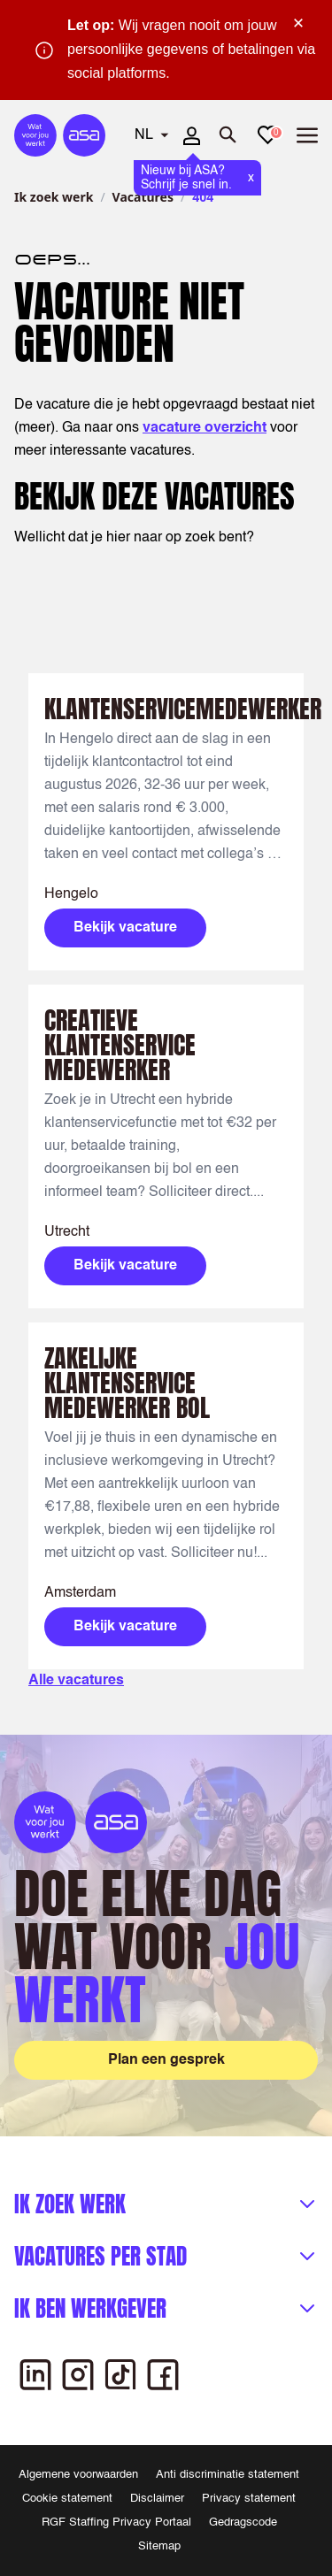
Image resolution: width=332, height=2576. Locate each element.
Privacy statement (249, 2498)
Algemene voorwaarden (78, 2474)
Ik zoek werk (53, 196)
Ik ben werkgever (90, 2308)
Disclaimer (157, 2498)
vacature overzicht (204, 428)
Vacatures (143, 196)
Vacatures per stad (100, 2256)
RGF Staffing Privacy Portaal (116, 2522)
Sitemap (159, 2546)
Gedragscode (243, 2522)
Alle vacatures (76, 1681)
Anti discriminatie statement (227, 2474)
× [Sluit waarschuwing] (298, 23)
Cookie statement (67, 2498)
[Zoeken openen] (228, 135)
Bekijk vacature (125, 928)
